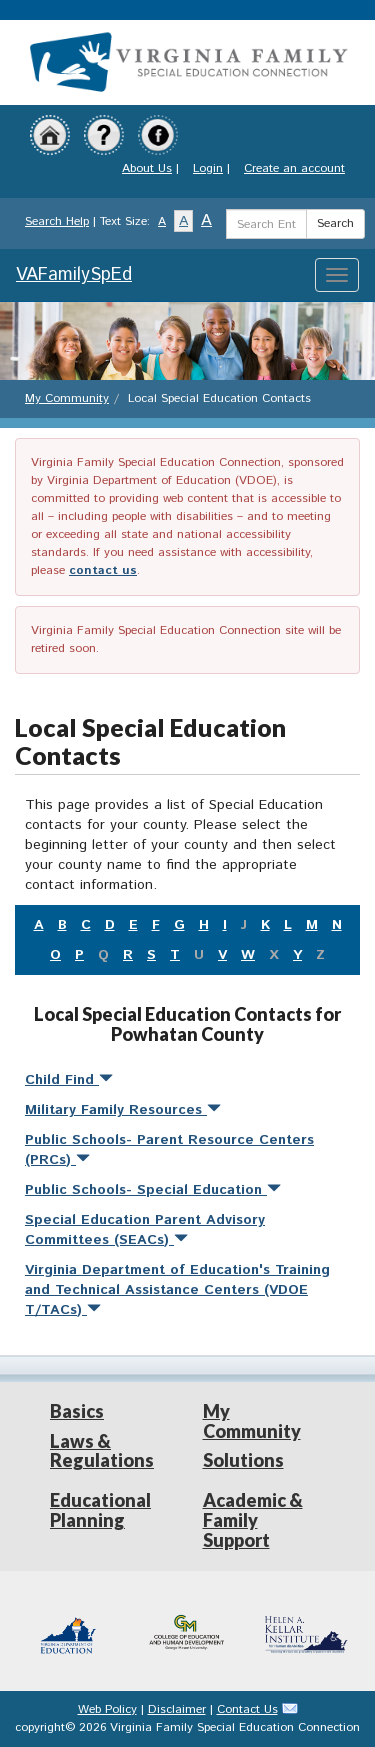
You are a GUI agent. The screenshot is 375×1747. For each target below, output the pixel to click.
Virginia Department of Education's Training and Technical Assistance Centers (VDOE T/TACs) (177, 1290)
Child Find (69, 1080)
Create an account (294, 168)
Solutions (243, 1460)
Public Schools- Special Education (153, 1190)
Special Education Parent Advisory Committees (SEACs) (145, 1230)
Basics (77, 1411)
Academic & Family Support (253, 1520)
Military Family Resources (123, 1110)
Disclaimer (177, 1709)
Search (335, 223)
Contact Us (247, 1709)
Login (208, 168)
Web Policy (107, 1709)
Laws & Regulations (102, 1451)
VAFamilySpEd (74, 275)
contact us (103, 570)
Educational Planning (100, 1510)
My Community (67, 398)
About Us (147, 168)
